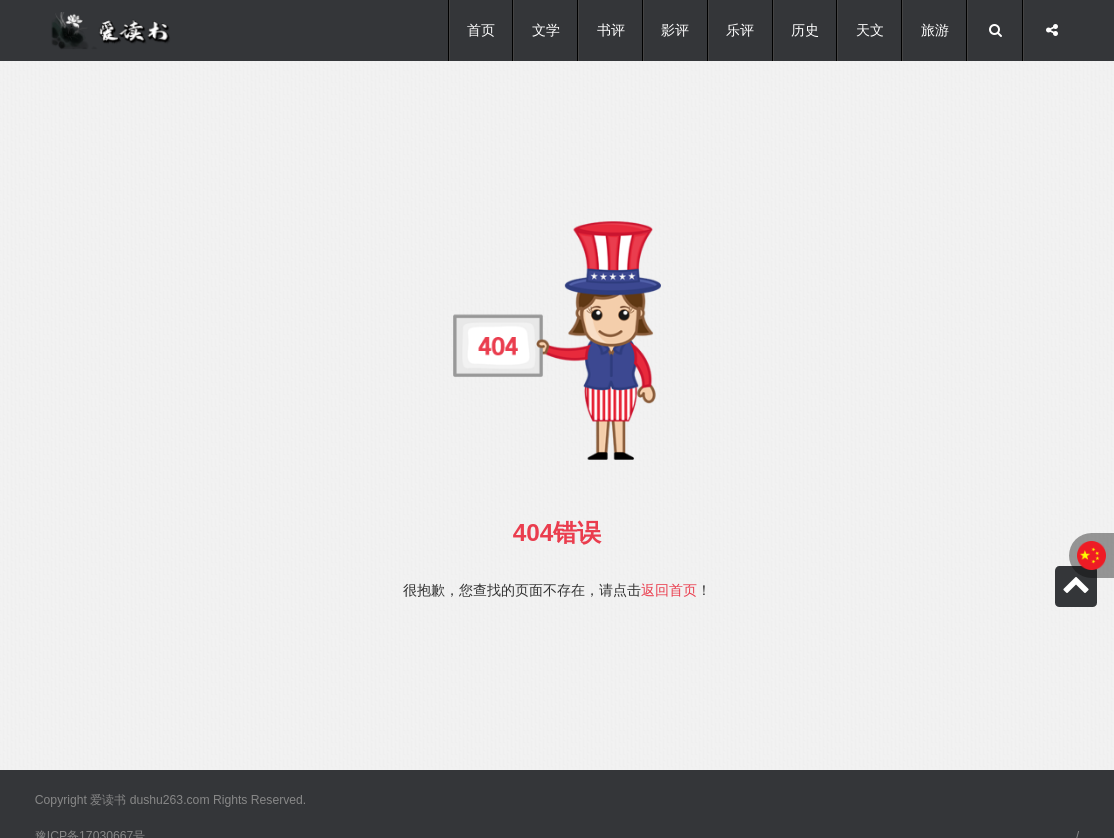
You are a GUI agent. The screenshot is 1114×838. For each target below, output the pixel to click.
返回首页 (669, 590)
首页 (481, 30)
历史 (805, 30)
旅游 (935, 30)
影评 (675, 30)
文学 (546, 30)
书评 (611, 30)
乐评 (740, 30)
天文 (870, 30)
